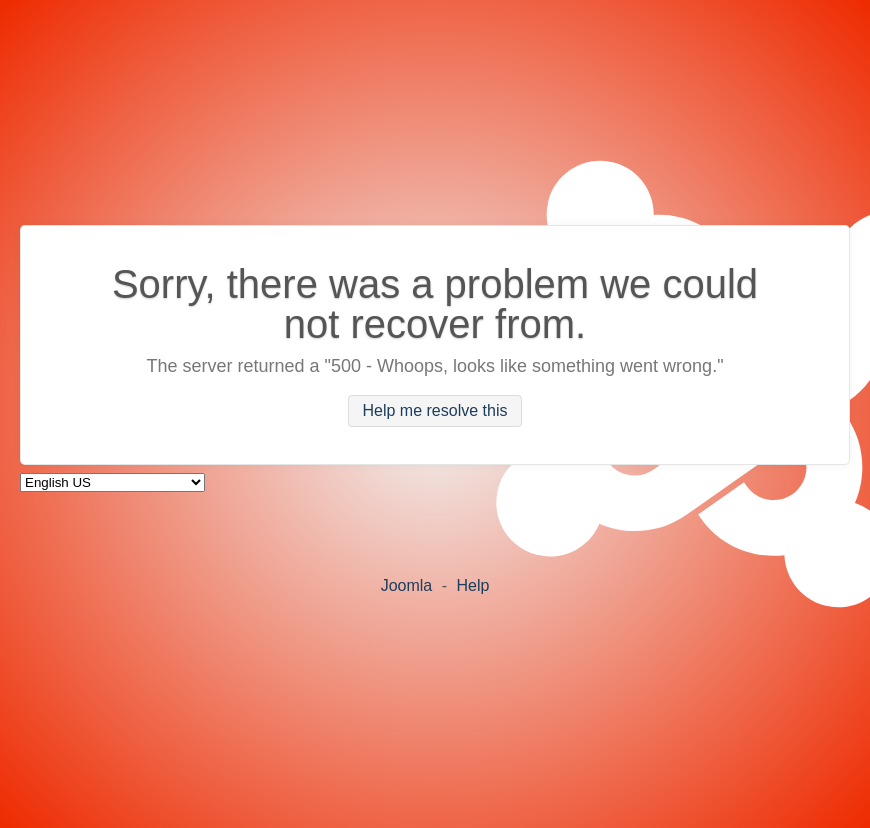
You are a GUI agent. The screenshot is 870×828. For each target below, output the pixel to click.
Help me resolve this (435, 411)
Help (472, 585)
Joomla (407, 585)
